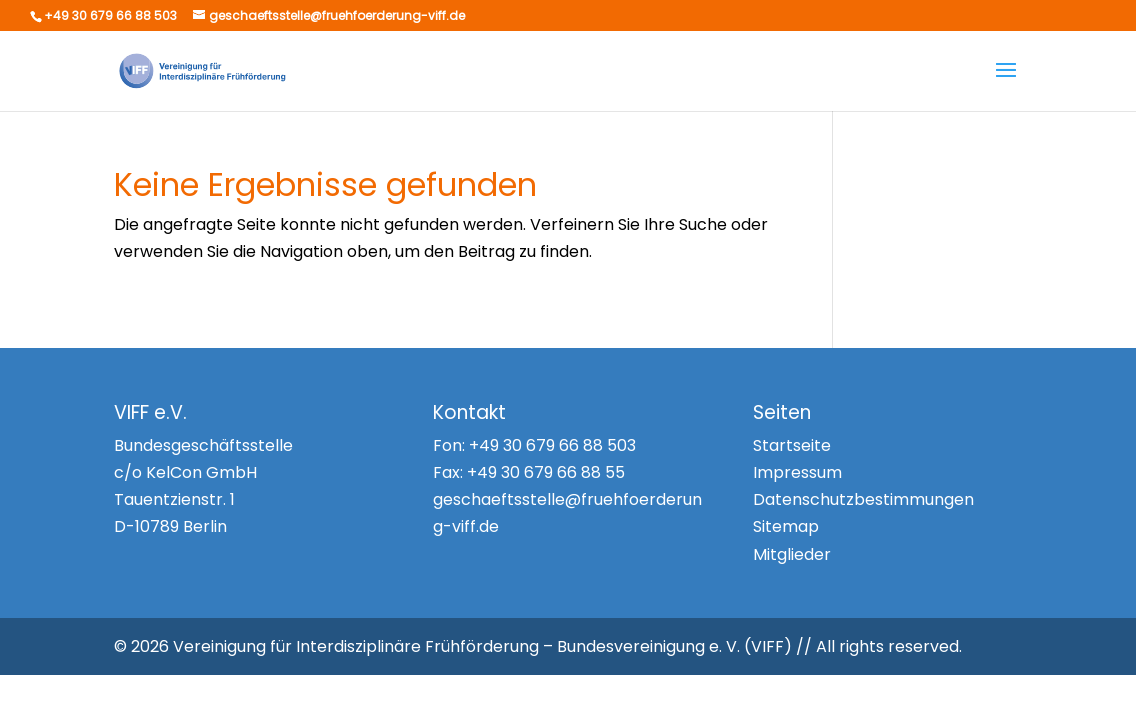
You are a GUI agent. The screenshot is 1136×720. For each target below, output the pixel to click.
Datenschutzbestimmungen (863, 499)
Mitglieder (792, 554)
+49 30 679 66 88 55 (546, 472)
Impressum (797, 472)
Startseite (792, 445)
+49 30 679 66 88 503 (552, 445)
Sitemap (786, 526)
